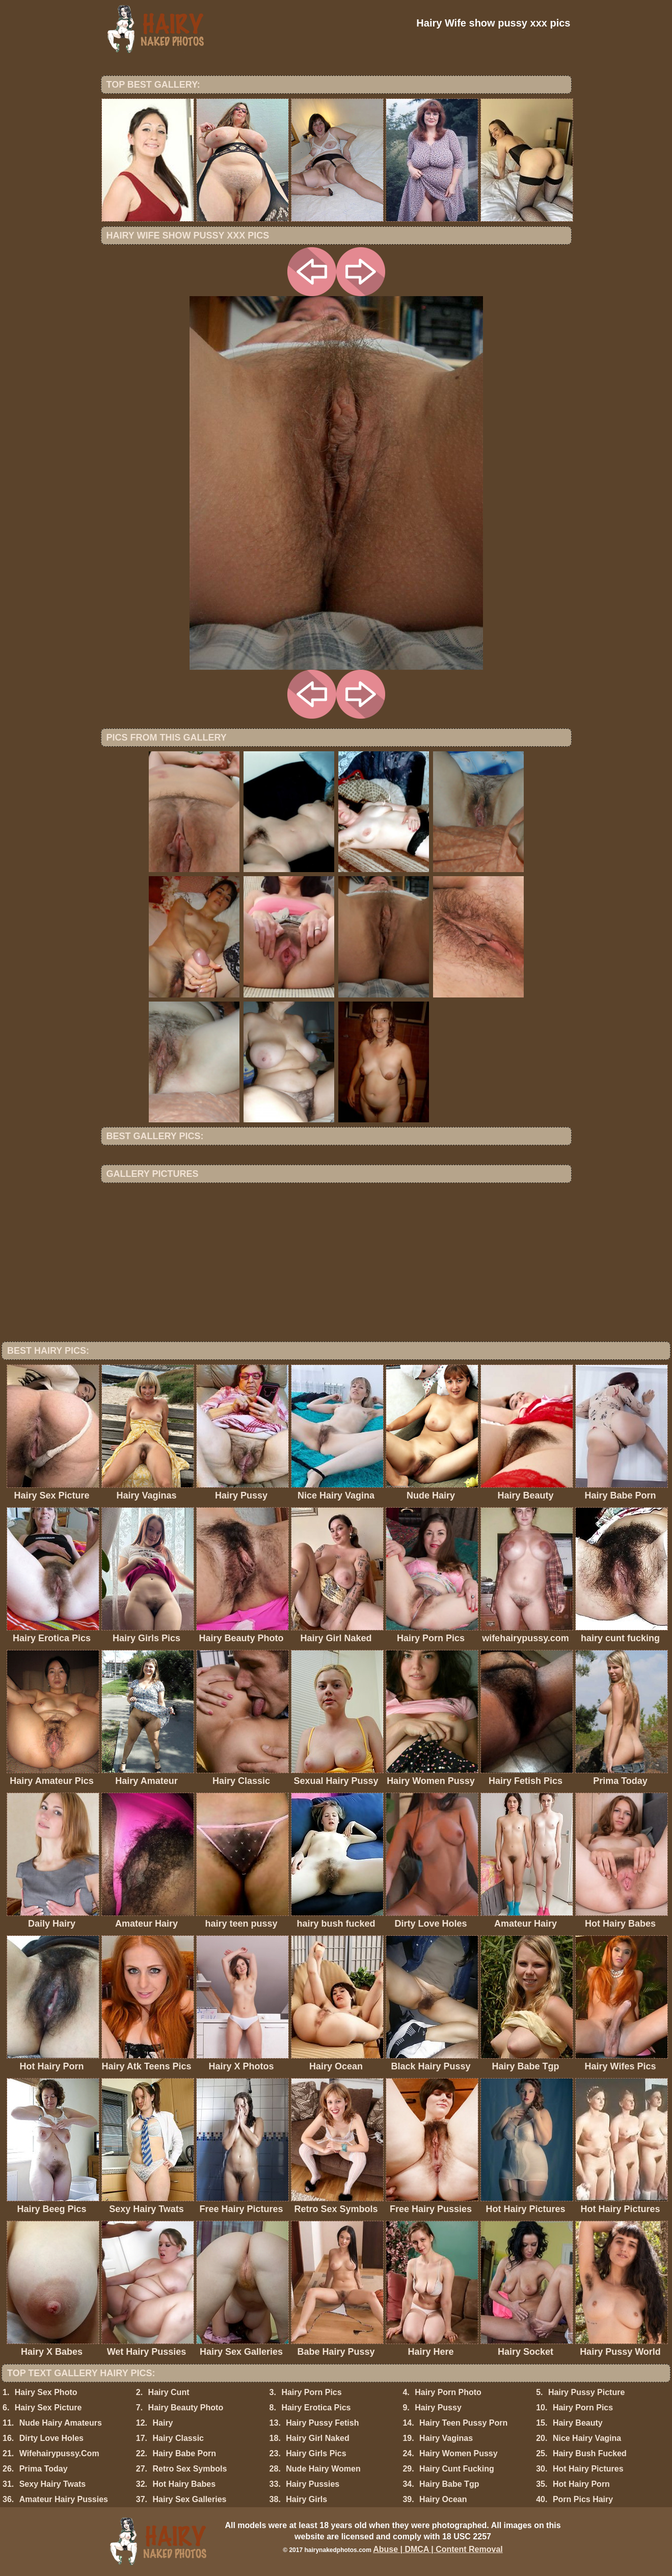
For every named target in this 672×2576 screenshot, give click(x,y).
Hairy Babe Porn (184, 2453)
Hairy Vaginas (446, 2438)
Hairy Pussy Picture (586, 2392)
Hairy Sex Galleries (189, 2499)
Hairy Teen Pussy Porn (463, 2423)
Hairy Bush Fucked (590, 2453)
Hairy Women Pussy (458, 2453)
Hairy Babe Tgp (449, 2484)
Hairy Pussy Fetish (322, 2423)
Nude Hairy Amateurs (60, 2423)
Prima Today (43, 2468)
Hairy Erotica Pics (316, 2407)
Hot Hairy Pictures (588, 2468)
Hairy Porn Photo (448, 2392)
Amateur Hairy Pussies (63, 2499)
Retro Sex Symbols (189, 2468)
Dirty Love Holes (51, 2438)
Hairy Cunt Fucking (456, 2468)
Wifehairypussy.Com (59, 2453)
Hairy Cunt (169, 2392)
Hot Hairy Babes (184, 2484)
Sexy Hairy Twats (52, 2484)
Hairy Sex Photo (46, 2392)
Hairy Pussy (438, 2407)
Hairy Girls (306, 2499)
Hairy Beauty (578, 2423)
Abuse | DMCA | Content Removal (438, 2549)
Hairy (162, 2423)
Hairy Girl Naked (318, 2438)
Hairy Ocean (443, 2499)
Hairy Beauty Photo (186, 2407)
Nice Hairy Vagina (587, 2438)
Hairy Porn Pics (311, 2392)
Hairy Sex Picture (48, 2407)
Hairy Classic (178, 2438)
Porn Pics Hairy (583, 2499)
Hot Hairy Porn (581, 2484)
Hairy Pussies (312, 2484)
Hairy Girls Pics (316, 2453)
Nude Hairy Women (323, 2468)
